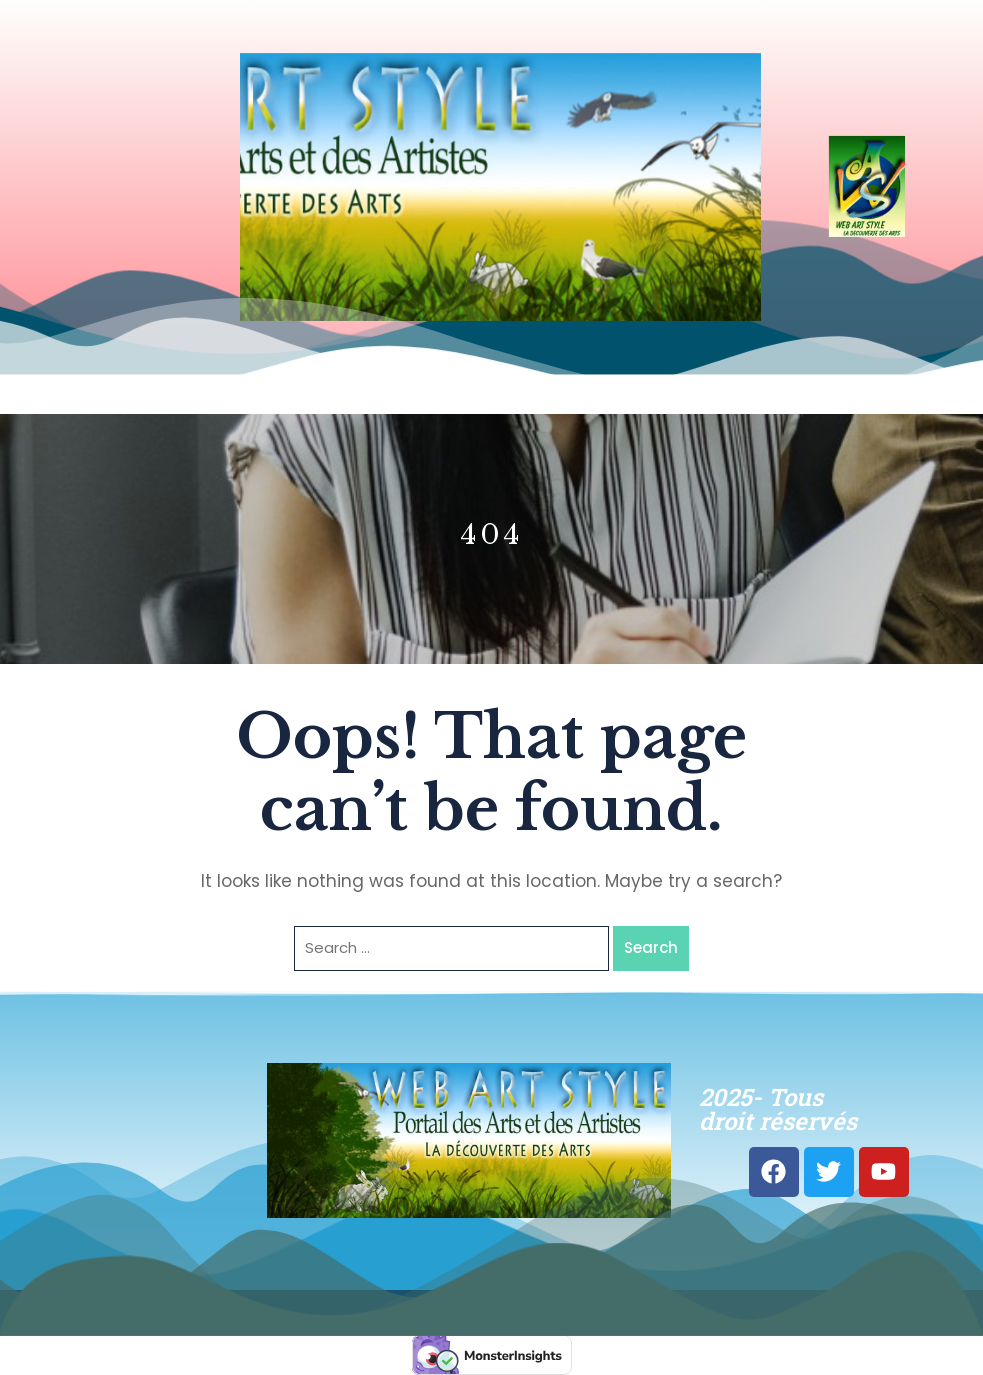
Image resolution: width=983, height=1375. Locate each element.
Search (651, 947)
